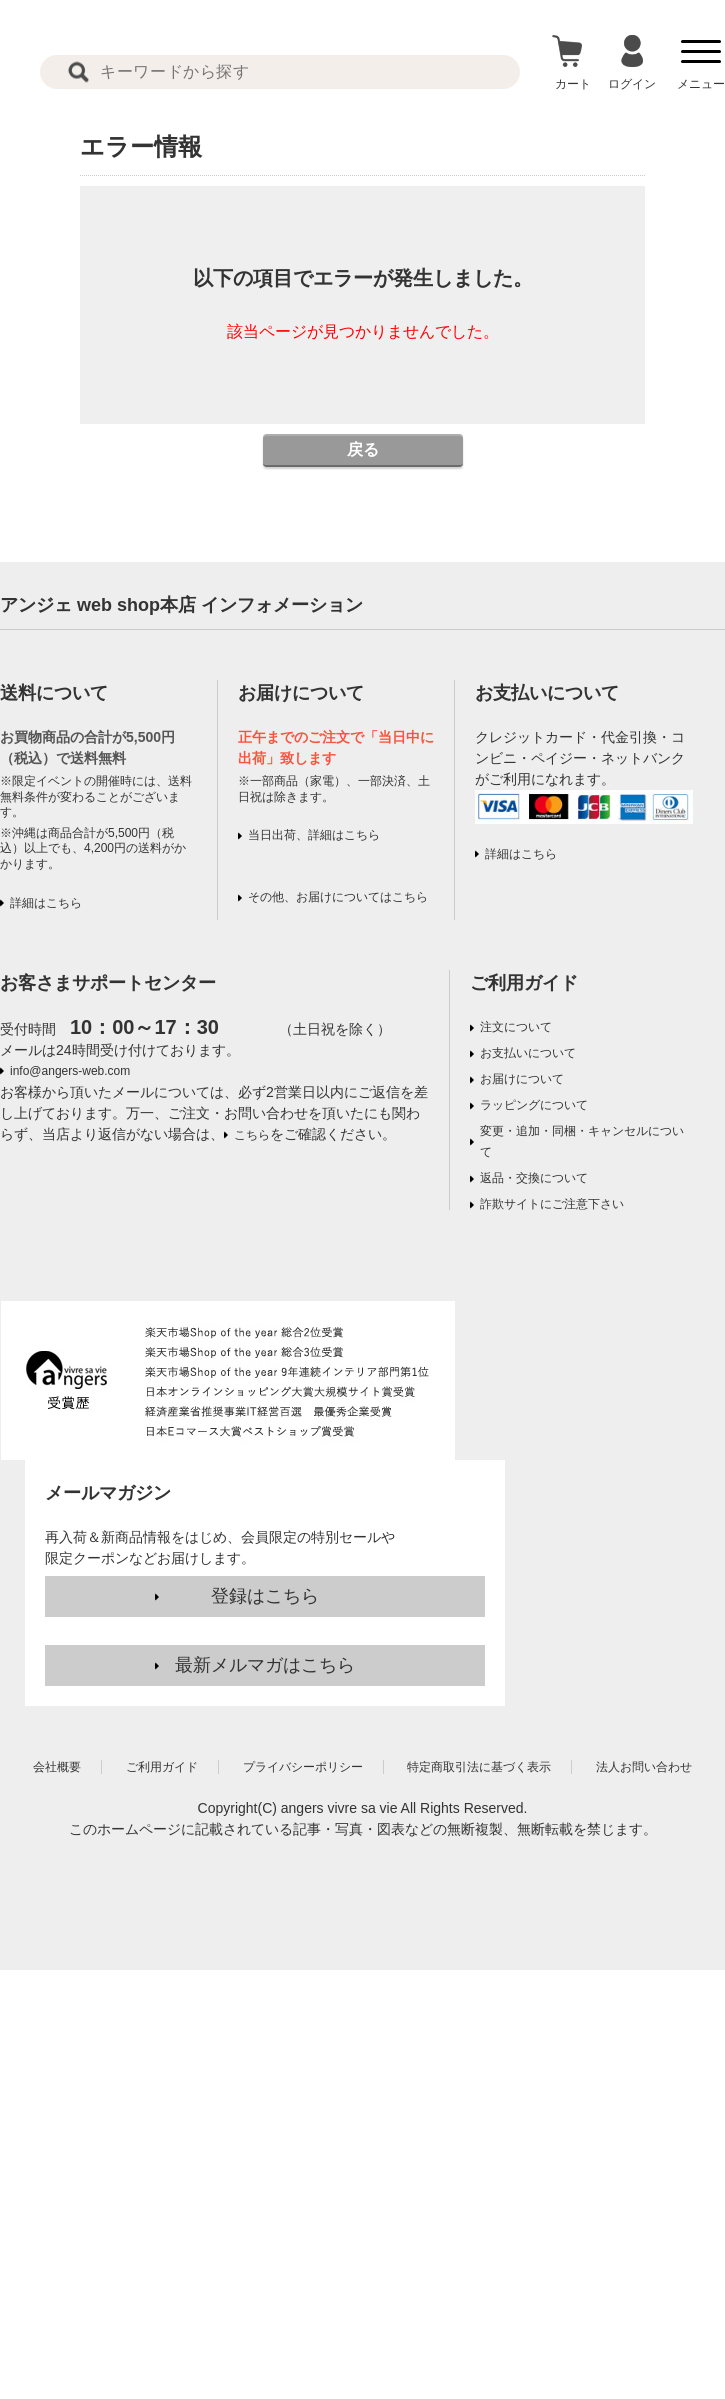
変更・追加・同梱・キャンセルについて (582, 1141)
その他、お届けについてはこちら (338, 897)
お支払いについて (528, 1053)
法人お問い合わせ (644, 1767)
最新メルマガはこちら (265, 1665)
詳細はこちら (46, 903)
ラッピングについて (534, 1105)
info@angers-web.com (70, 1071)
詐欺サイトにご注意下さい (552, 1204)
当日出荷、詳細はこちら (314, 835)
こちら (252, 1135)
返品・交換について (534, 1178)
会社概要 (57, 1767)
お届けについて (522, 1079)
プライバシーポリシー (303, 1767)
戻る (363, 449)
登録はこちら (265, 1596)
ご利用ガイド (524, 983)
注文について (516, 1027)
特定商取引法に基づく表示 (479, 1767)
